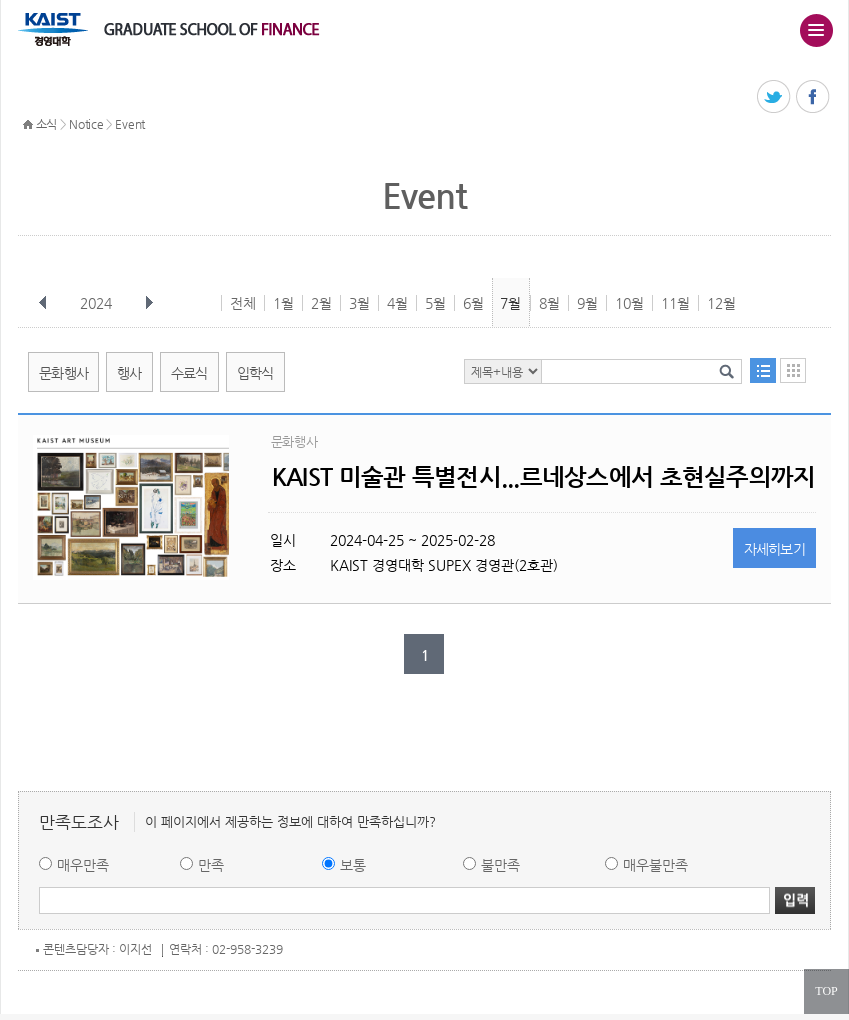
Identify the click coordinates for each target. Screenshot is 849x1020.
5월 (435, 303)
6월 (473, 303)
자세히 (775, 549)
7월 (510, 303)
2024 (98, 303)
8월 (549, 303)
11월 (675, 303)
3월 (359, 303)
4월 (397, 303)
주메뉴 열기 (816, 30)
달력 (793, 370)
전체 (243, 303)
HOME (28, 125)
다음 (149, 303)
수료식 (189, 373)
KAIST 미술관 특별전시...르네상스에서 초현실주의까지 (544, 477)
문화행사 (63, 373)
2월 (321, 303)
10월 (629, 303)
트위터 (774, 97)
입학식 (255, 373)
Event (130, 124)
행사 (129, 373)
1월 (283, 303)
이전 (43, 303)
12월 (721, 303)
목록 (763, 370)
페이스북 (813, 97)
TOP (826, 991)
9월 (587, 303)
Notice (86, 124)
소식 (46, 124)
